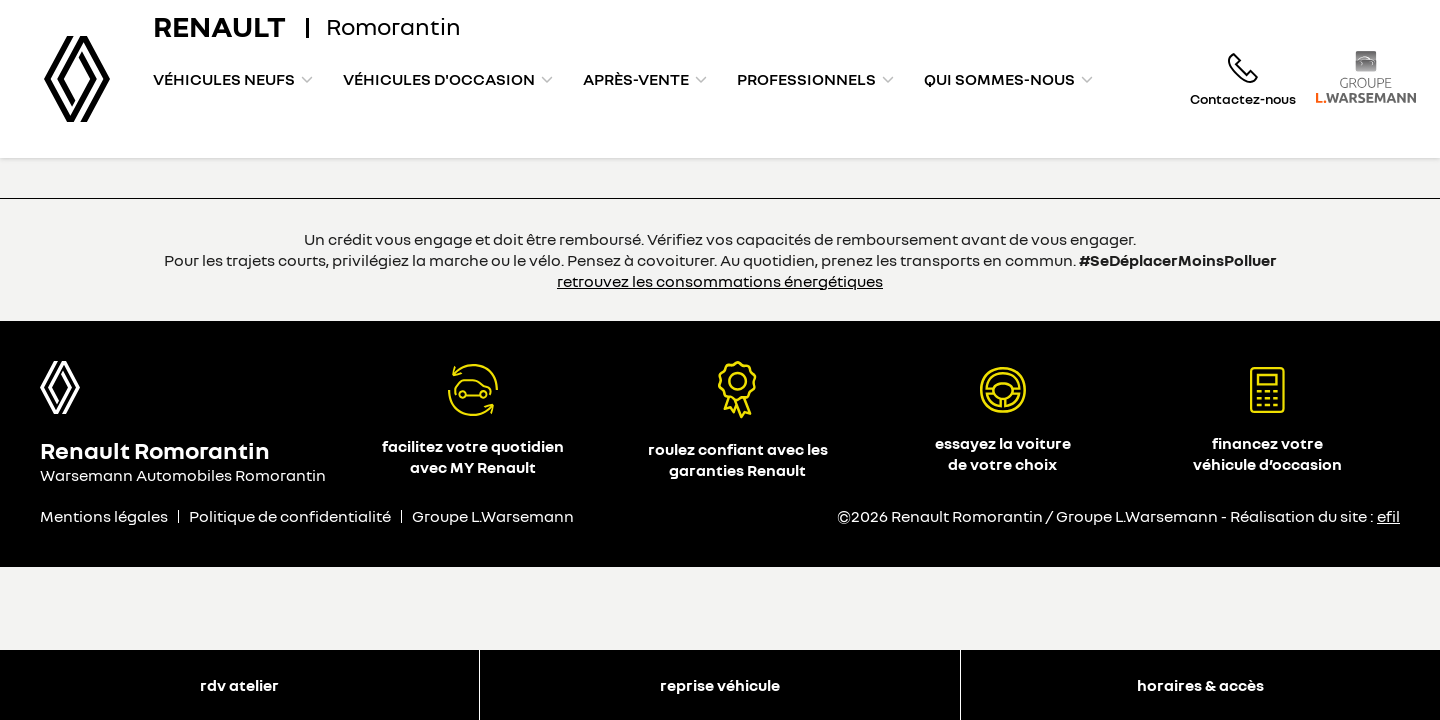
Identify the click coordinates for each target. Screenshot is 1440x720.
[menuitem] (233, 79)
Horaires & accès (1200, 685)
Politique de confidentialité (290, 516)
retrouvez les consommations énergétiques (720, 281)
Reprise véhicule (720, 685)
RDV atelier (239, 685)
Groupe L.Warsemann (493, 516)
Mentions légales (104, 516)
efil (1388, 516)
